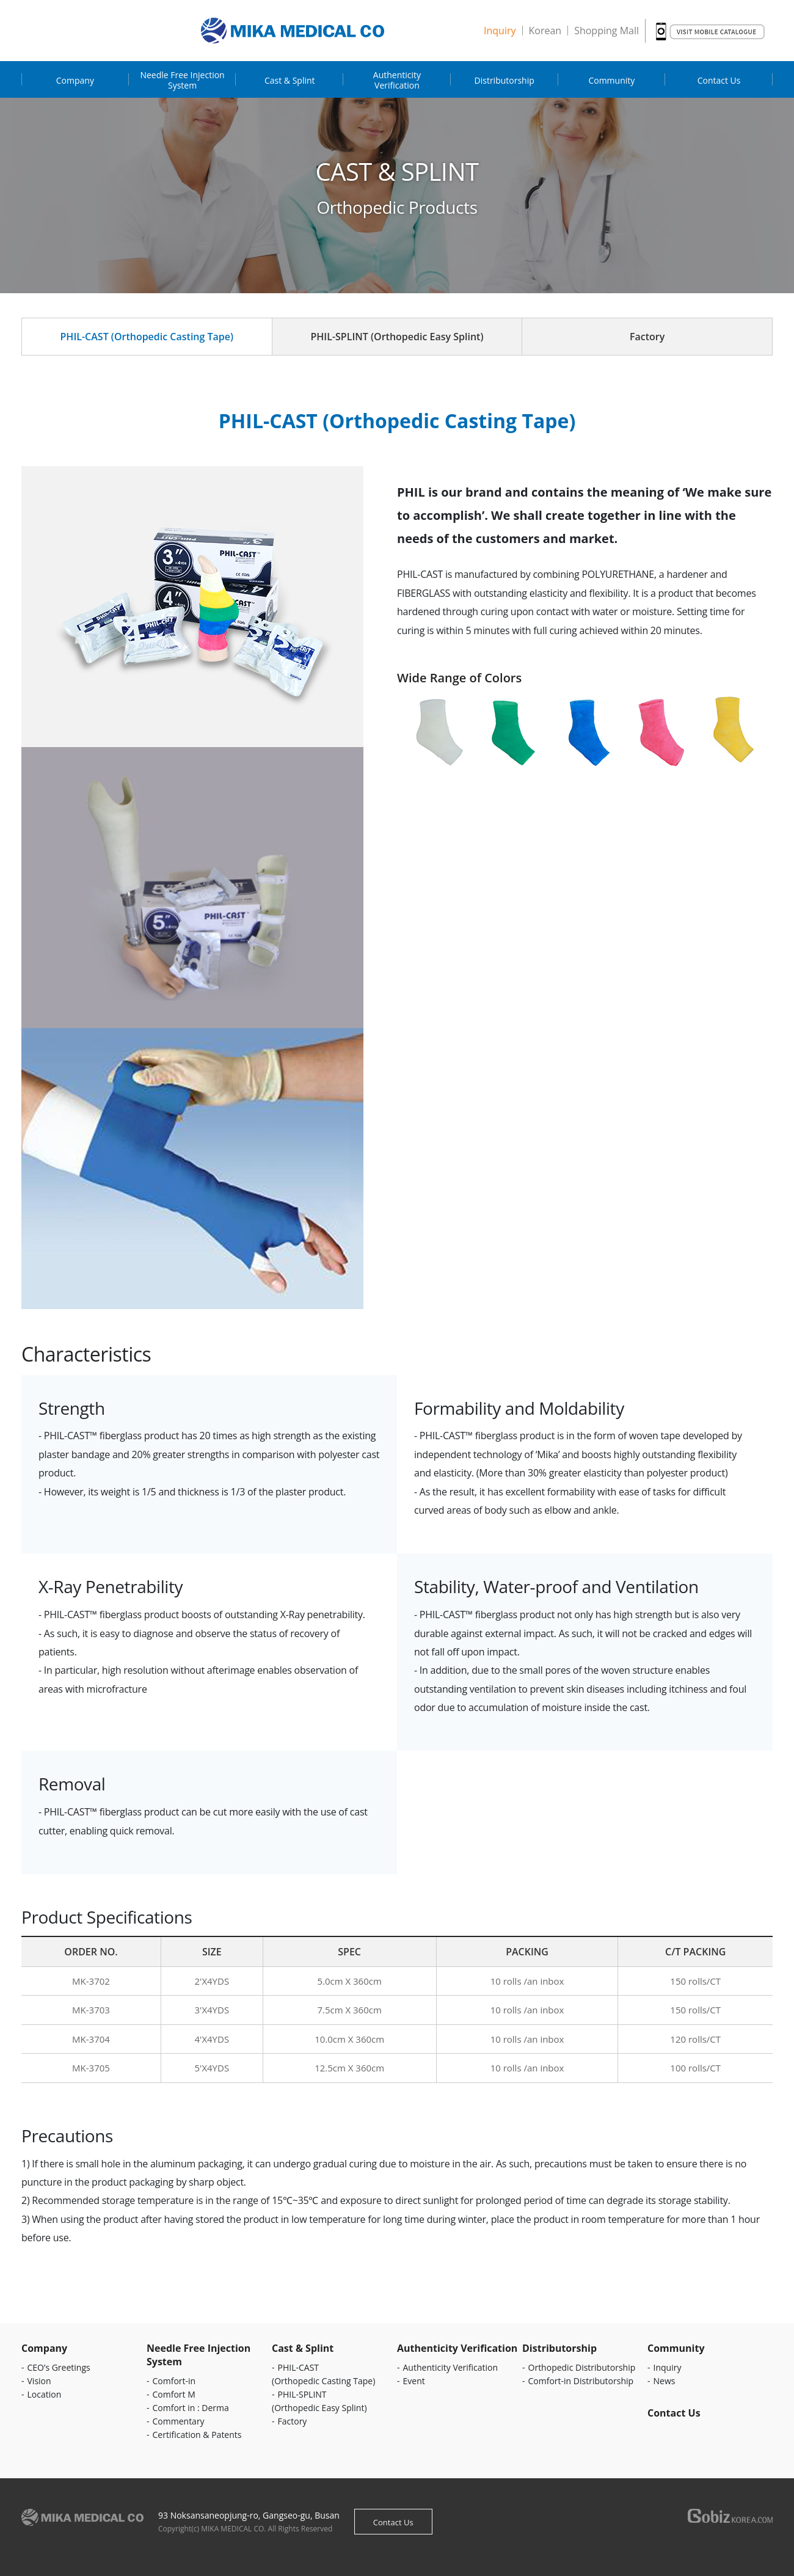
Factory (647, 336)
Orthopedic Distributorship (582, 2367)
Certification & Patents (197, 2434)
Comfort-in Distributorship (581, 2381)
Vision (39, 2381)
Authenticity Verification (450, 2367)
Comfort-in (174, 2381)
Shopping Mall (606, 30)
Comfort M (174, 2394)
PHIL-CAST (147, 336)
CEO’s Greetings (58, 2367)
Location (44, 2394)
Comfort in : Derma (191, 2408)
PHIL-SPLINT (396, 336)
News (665, 2381)
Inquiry (499, 30)
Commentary (179, 2421)
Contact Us (393, 2522)
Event (414, 2381)
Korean (545, 30)
